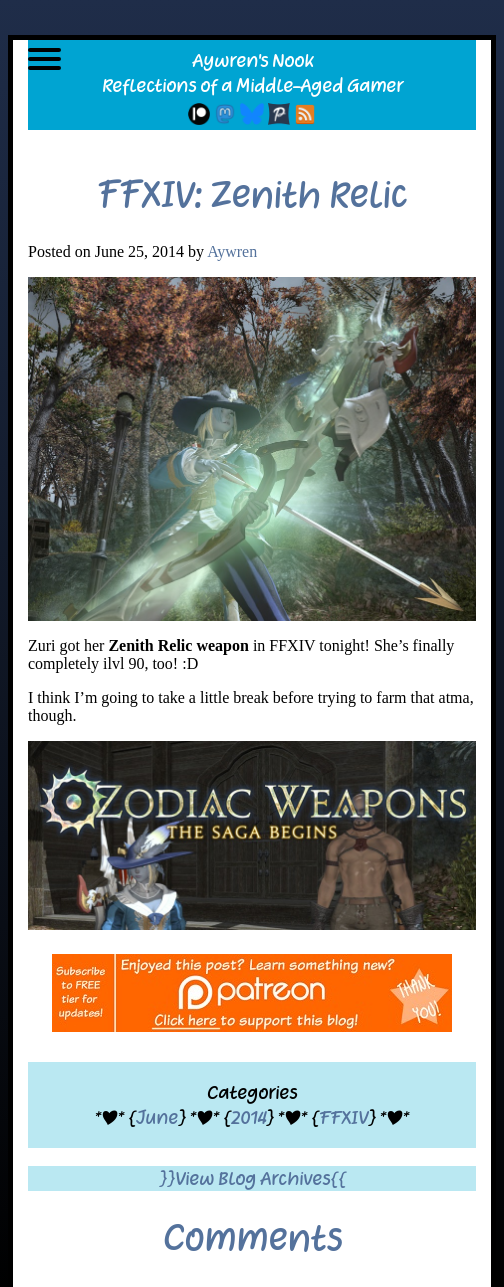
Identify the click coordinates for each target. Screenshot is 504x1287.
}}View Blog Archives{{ (252, 1178)
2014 (248, 1117)
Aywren (232, 251)
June (157, 1117)
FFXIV (343, 1117)
